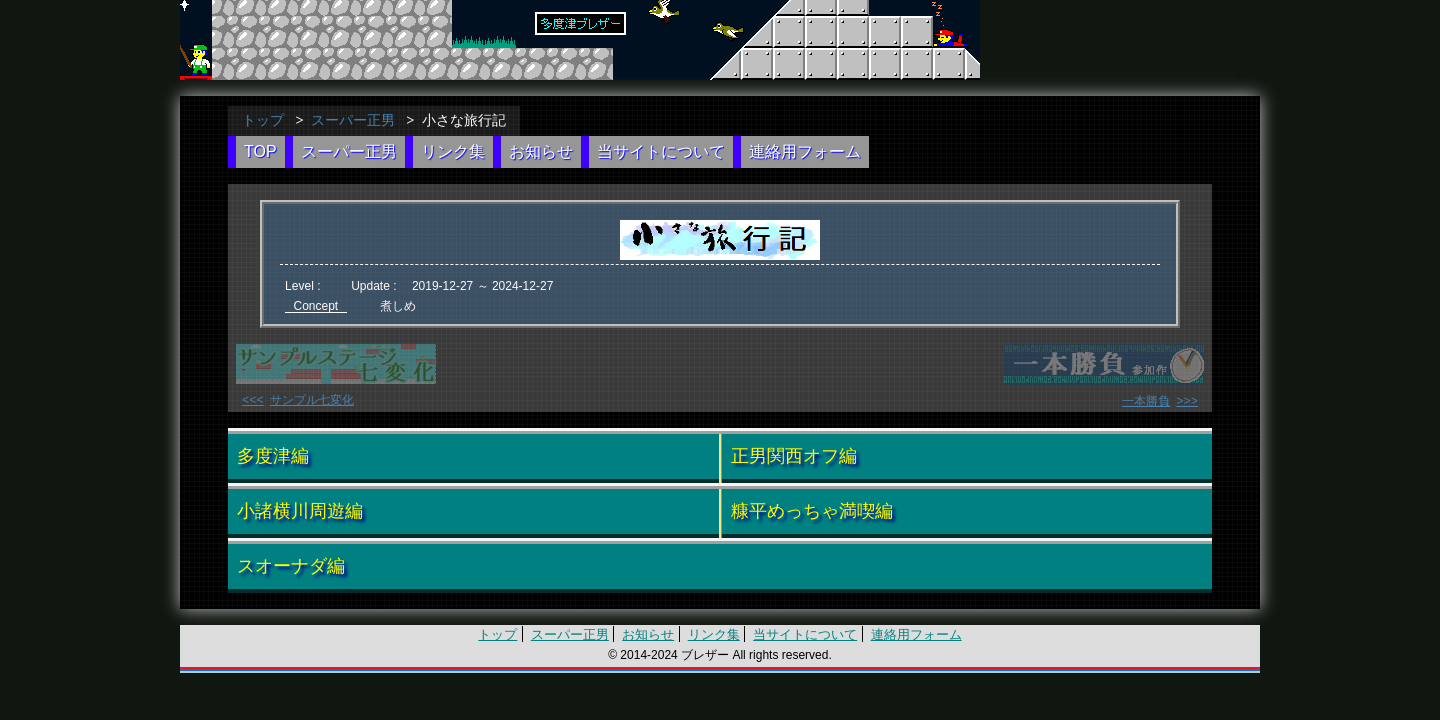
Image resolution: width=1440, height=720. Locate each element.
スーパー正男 (353, 120)
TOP (260, 151)
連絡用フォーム (805, 151)
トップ (263, 120)
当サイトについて (661, 151)
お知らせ (541, 151)
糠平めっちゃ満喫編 (812, 509)
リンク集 (453, 151)
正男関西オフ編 (794, 454)
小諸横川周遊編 (300, 509)
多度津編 (273, 454)
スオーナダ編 (291, 564)
